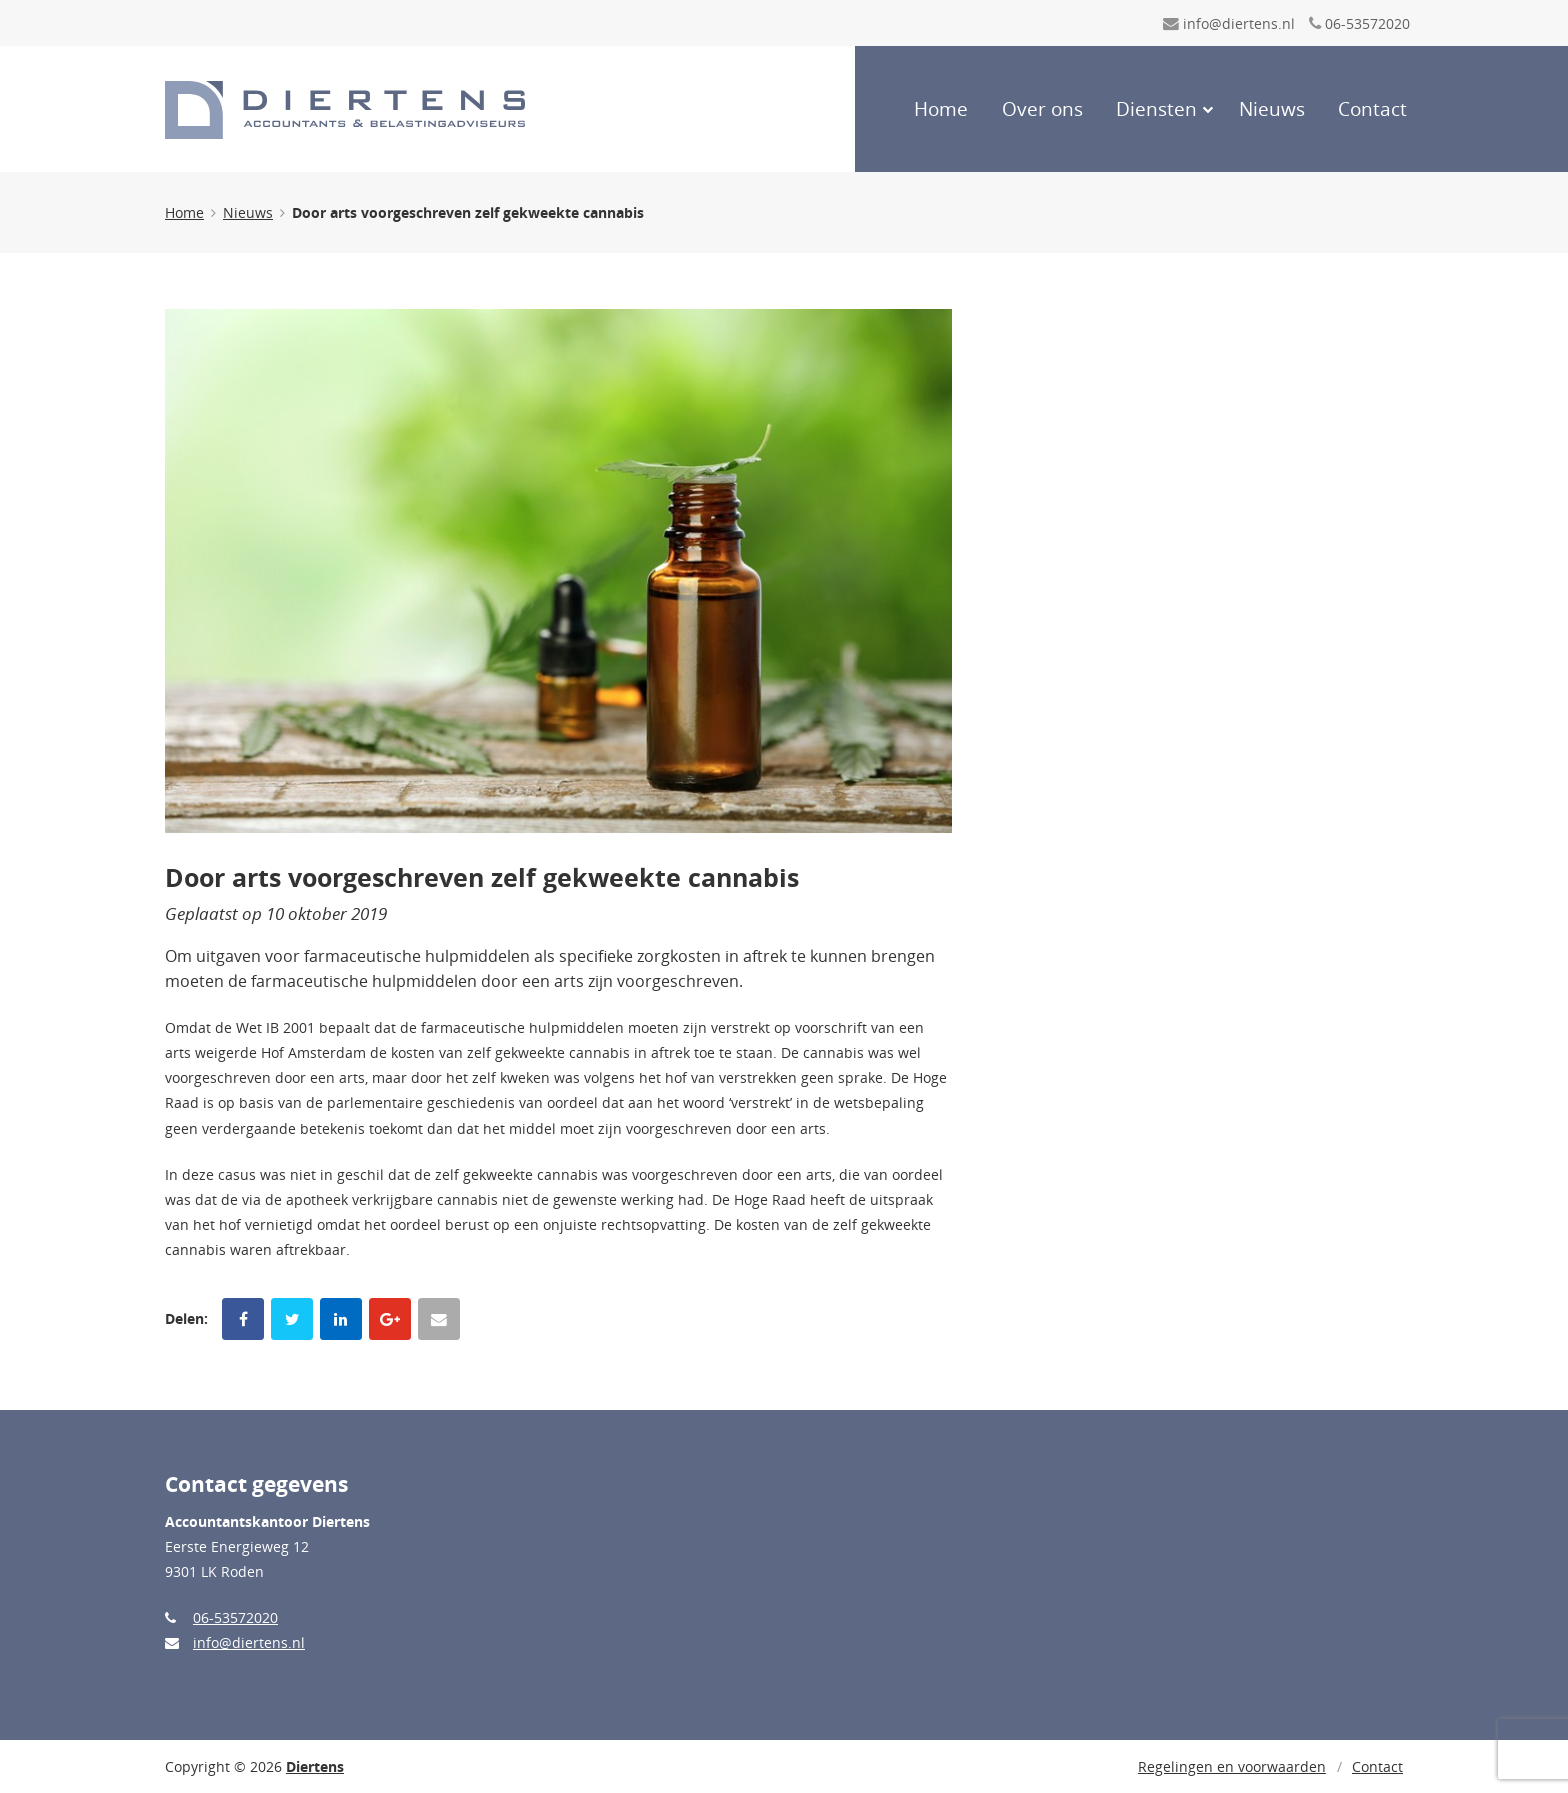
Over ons (1042, 109)
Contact (1372, 109)
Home (941, 109)
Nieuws (1272, 109)
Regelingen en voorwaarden (1232, 1766)
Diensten (1156, 109)
